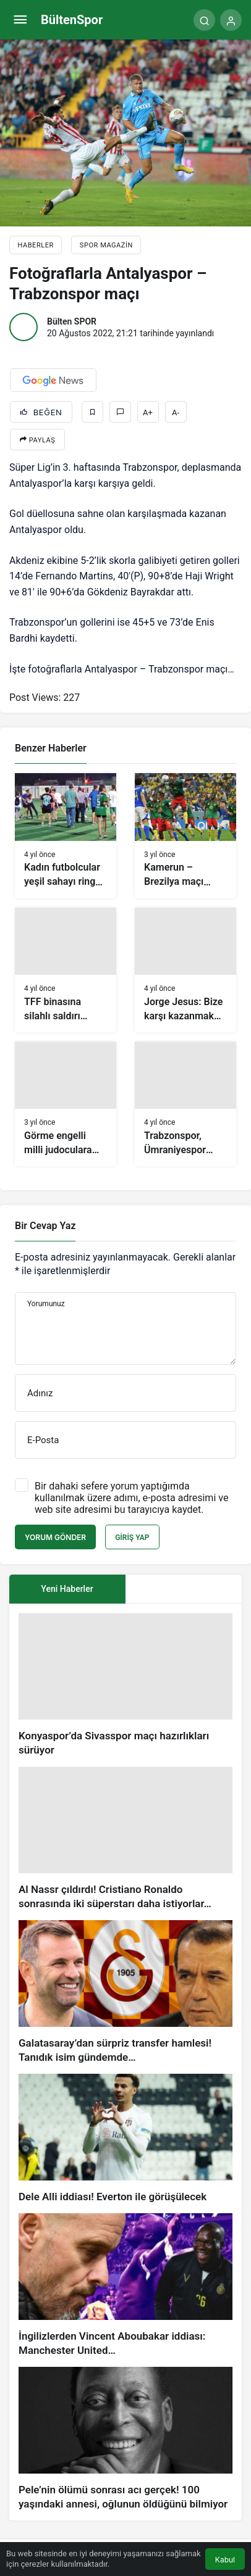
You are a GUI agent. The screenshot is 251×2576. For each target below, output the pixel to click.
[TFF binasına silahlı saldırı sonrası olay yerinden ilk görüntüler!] (65, 970)
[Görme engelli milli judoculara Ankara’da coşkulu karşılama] (65, 1104)
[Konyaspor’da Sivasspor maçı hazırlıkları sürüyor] (125, 1685)
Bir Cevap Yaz (45, 1226)
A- (175, 412)
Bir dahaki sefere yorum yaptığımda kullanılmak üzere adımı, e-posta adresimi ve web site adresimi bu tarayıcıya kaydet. (131, 1497)
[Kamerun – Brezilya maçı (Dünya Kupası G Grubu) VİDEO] (185, 835)
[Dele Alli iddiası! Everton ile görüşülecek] (125, 2139)
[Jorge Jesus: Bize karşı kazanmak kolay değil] (185, 970)
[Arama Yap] (204, 20)
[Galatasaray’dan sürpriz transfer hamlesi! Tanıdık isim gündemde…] (125, 1992)
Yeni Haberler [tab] (67, 1589)
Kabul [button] (225, 2559)
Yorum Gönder (55, 1537)
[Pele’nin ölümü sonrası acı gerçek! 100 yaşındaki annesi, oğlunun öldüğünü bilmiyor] (125, 2439)
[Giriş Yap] (231, 20)
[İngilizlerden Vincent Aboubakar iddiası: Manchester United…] (125, 2285)
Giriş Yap (132, 1537)
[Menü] (20, 20)
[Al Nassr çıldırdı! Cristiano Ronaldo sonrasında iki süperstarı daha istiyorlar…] (125, 1838)
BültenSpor (72, 19)
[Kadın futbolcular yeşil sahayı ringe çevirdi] (65, 835)
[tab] (184, 1589)
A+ (148, 412)
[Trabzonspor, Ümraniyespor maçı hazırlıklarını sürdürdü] (185, 1104)
